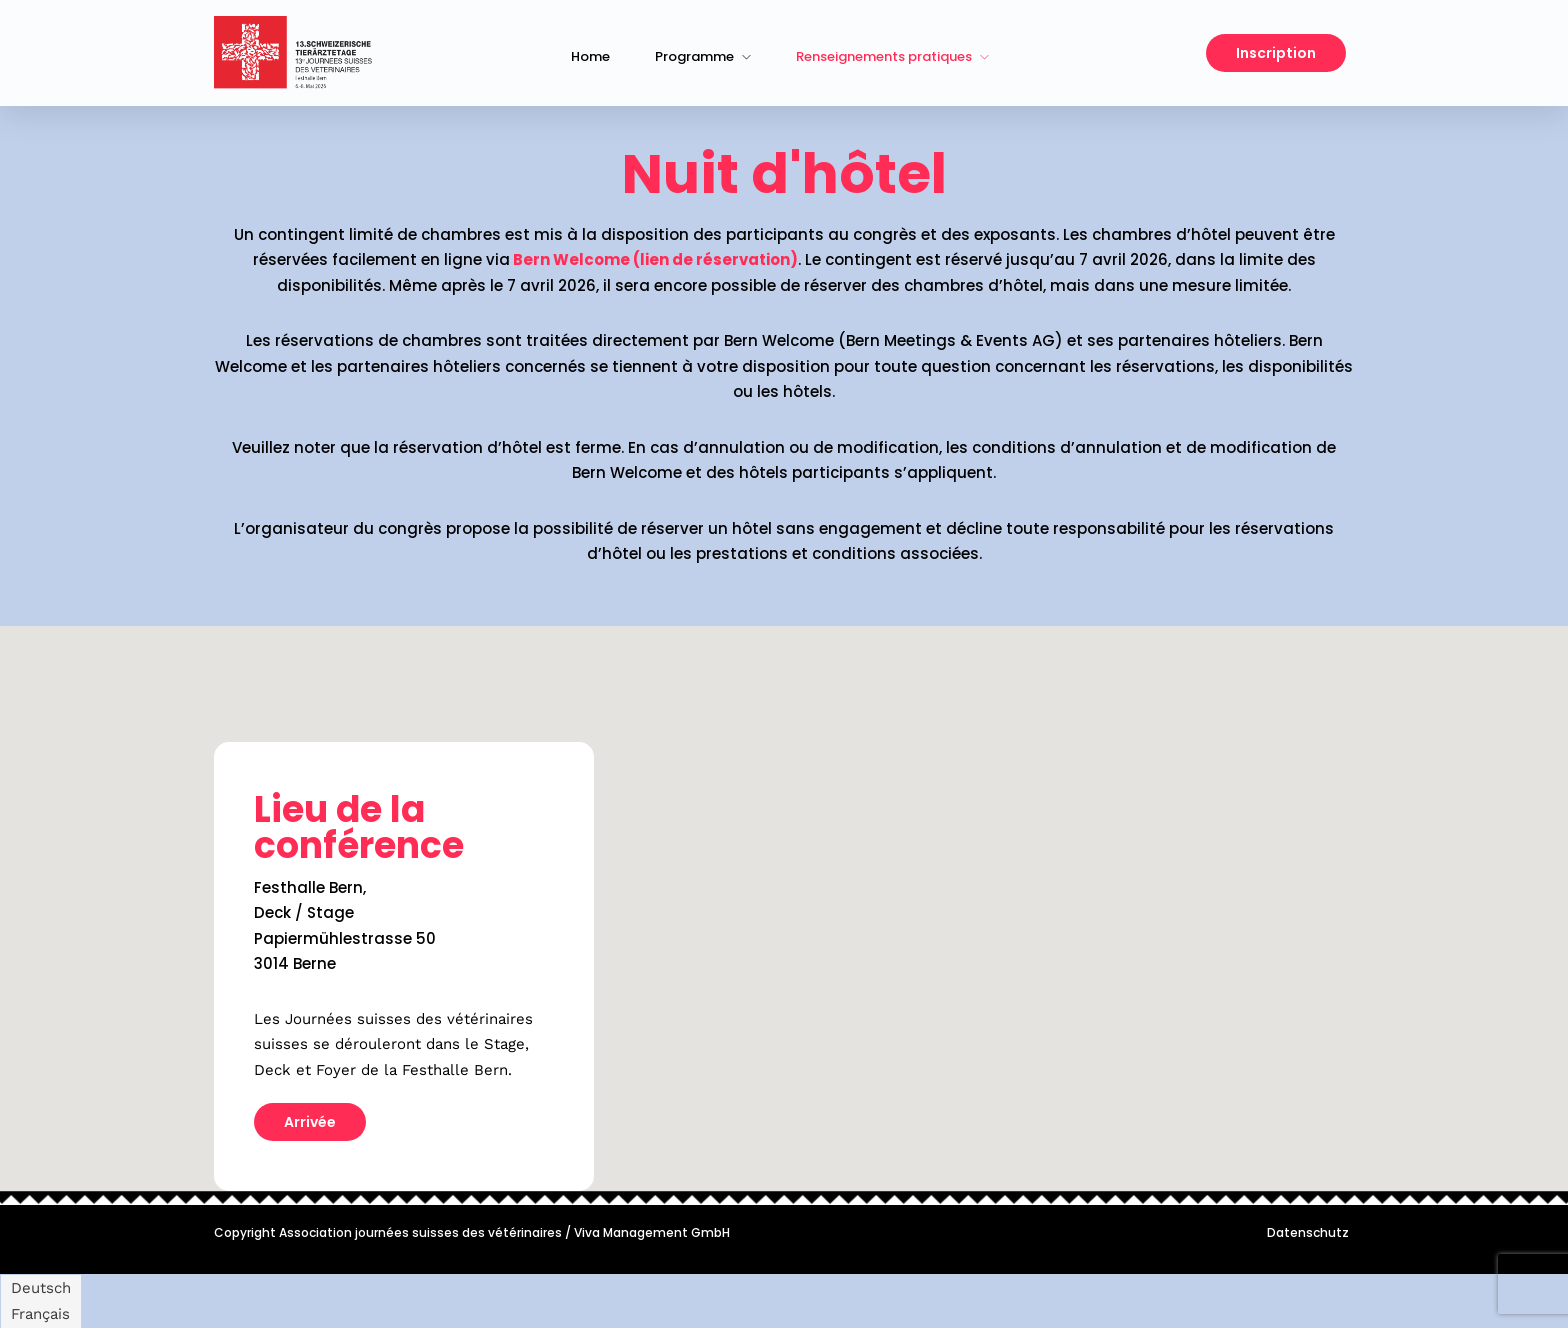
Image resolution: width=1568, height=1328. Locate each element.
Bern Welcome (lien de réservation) (655, 259)
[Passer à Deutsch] (41, 1288)
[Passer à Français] (41, 1314)
